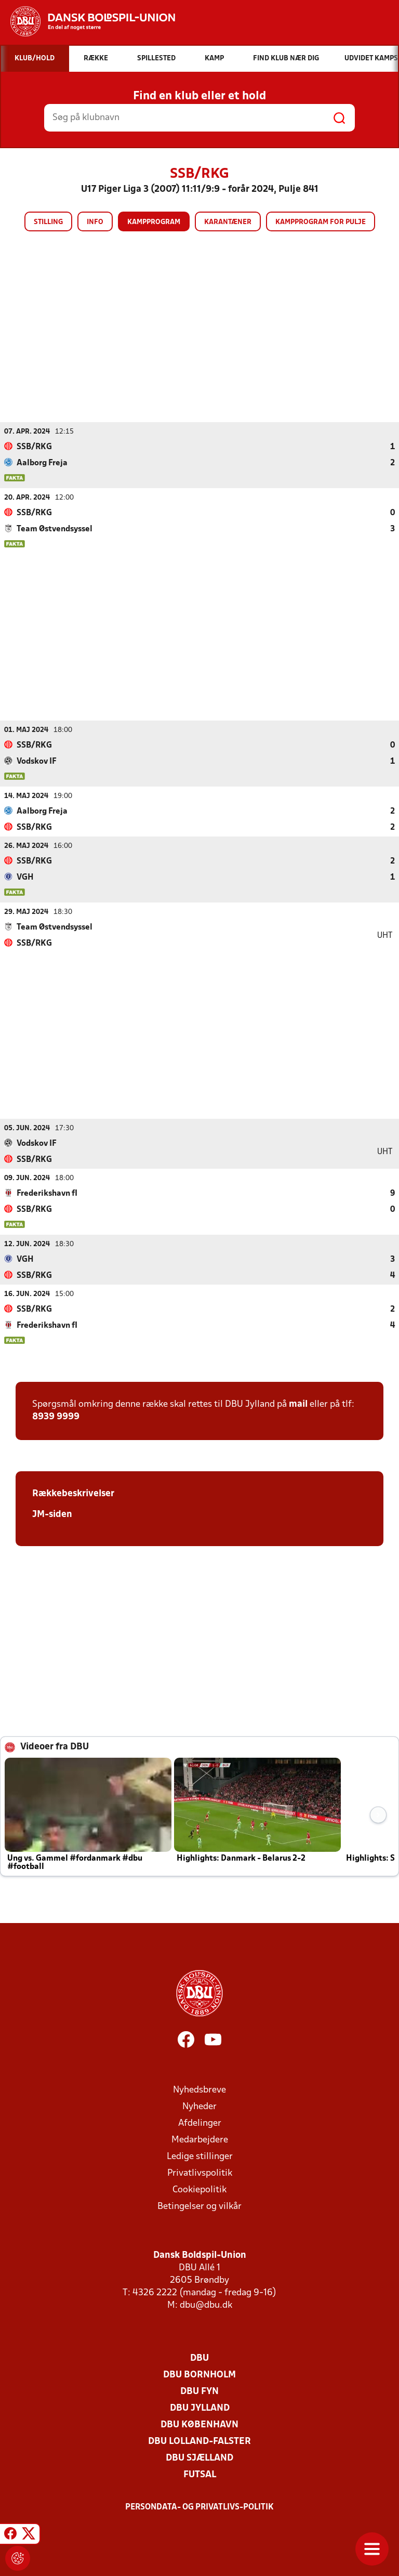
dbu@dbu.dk (206, 2304)
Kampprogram (153, 222)
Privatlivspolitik (199, 2172)
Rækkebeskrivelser (73, 1493)
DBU (199, 2357)
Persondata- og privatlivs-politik (199, 2506)
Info (95, 222)
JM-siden (52, 1514)
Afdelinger (199, 2123)
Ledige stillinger (200, 2156)
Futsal (199, 2474)
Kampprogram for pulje (320, 222)
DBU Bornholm (199, 2374)
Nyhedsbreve (199, 2089)
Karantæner (227, 222)
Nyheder (199, 2106)
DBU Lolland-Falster (199, 2441)
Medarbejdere (199, 2139)
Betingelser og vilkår (199, 2206)
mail (298, 1404)
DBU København (199, 2424)
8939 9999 (55, 1416)
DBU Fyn (199, 2391)
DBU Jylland (200, 2407)
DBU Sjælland (199, 2457)
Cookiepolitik (199, 2189)
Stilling (48, 222)
